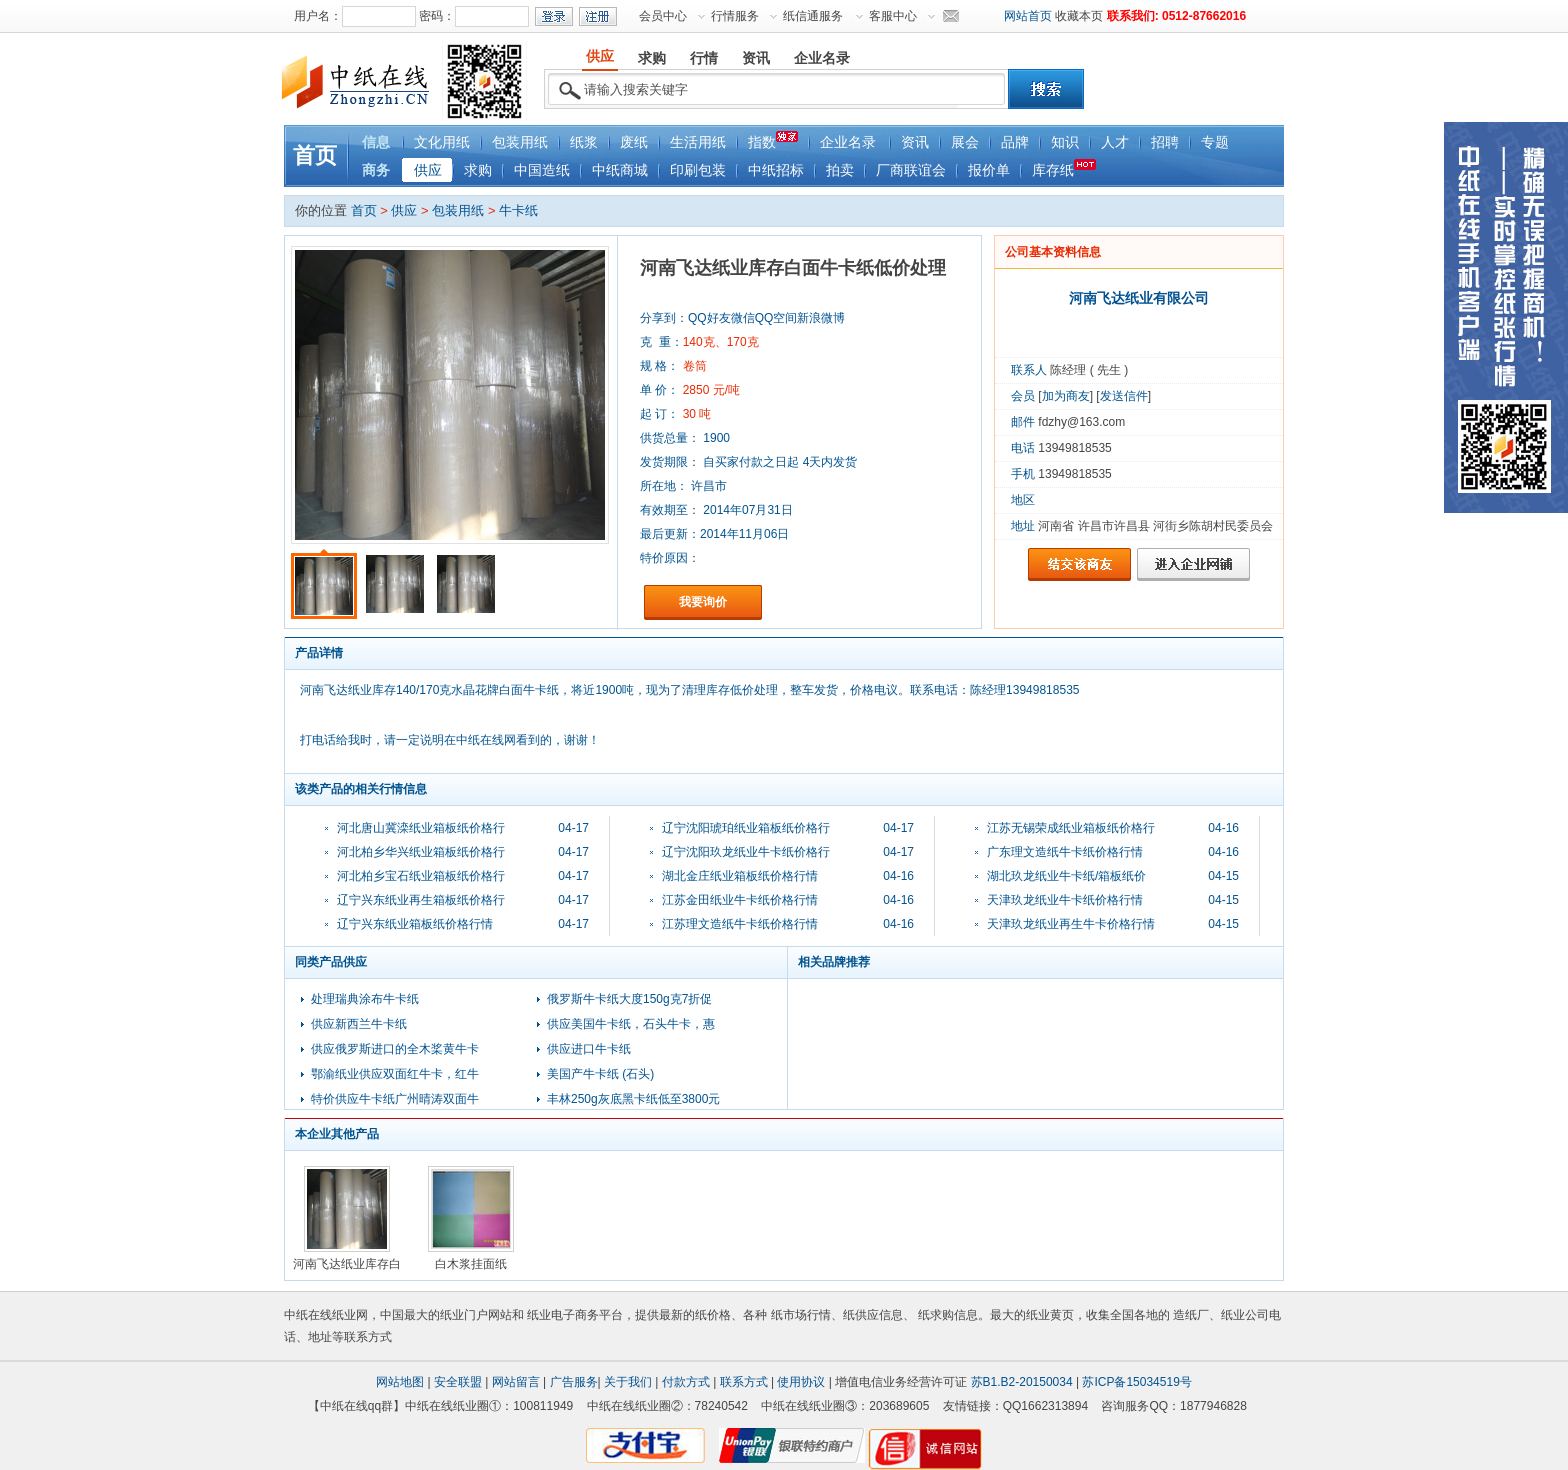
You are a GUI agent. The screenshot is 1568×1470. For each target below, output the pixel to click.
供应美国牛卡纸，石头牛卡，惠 (631, 1024)
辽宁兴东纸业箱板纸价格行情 (415, 924)
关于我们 (628, 1382)
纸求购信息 (948, 1315)
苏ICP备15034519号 (1136, 1382)
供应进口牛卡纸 (589, 1049)
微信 (743, 318)
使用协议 (801, 1382)
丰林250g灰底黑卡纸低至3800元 (633, 1099)
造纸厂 (1191, 1315)
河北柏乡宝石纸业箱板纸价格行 (421, 876)
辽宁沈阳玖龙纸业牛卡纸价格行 (746, 852)
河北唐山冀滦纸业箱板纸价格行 (421, 828)
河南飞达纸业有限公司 (1139, 298)
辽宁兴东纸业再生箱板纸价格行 (421, 900)
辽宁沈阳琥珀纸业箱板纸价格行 (746, 828)
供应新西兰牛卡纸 (359, 1024)
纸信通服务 (813, 16)
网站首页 (1028, 16)
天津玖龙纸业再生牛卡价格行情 (1071, 924)
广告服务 (574, 1382)
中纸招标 (776, 170)
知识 (1065, 142)
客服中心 (893, 16)
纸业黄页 (1050, 1315)
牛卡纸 (518, 210)
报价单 (989, 170)
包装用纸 (520, 142)
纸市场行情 (801, 1315)
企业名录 (848, 142)
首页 (315, 155)
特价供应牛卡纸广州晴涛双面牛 (395, 1099)
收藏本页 (1079, 16)
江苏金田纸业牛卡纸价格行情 (740, 900)
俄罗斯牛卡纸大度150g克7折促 (629, 999)
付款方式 (686, 1382)
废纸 (634, 142)
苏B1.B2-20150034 (1022, 1382)
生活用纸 (698, 142)
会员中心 (663, 16)
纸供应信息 (873, 1315)
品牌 (1015, 142)
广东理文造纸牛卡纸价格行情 (1065, 852)
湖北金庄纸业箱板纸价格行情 (740, 876)
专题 (1215, 142)
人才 (1115, 142)
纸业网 (350, 1315)
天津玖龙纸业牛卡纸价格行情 (1065, 900)
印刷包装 (698, 170)
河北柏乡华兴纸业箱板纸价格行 (421, 852)
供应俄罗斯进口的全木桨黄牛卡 (395, 1049)
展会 (965, 142)
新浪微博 (821, 318)
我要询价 (703, 602)
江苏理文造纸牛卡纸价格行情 (740, 924)
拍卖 (840, 170)
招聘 (1165, 142)
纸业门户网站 (476, 1315)
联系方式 (744, 1382)
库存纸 (1064, 168)
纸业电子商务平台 (575, 1315)
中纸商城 (620, 170)
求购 (478, 170)
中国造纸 (542, 170)
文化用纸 (442, 142)
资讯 (915, 142)
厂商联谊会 (911, 170)
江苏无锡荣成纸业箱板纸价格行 (1071, 828)
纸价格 (713, 1315)
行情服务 (735, 16)
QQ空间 (776, 318)
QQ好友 (709, 318)
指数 (773, 140)
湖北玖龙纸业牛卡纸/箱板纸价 (1066, 876)
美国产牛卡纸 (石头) (600, 1074)
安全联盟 (458, 1382)
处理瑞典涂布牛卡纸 (365, 999)
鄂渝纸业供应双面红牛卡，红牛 (395, 1074)
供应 (428, 170)
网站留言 (516, 1382)
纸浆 (584, 142)
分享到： (664, 318)
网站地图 (400, 1382)
